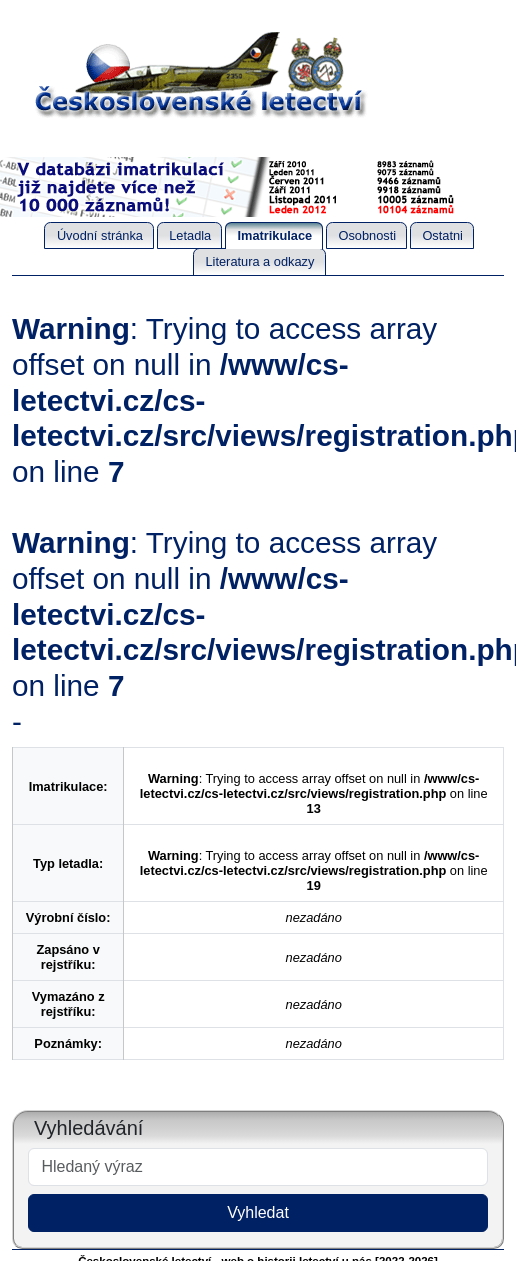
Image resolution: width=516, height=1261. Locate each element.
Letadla (190, 235)
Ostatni (442, 235)
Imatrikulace (275, 235)
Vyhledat (258, 1212)
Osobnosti (367, 235)
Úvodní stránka (100, 235)
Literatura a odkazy (259, 261)
